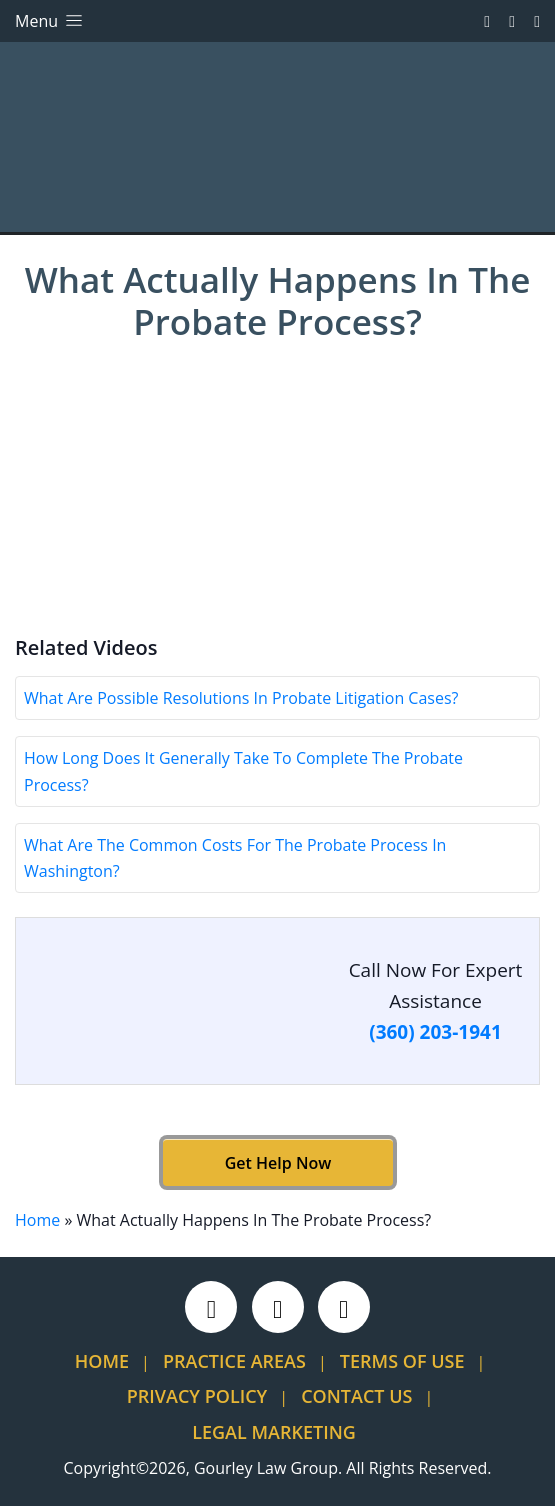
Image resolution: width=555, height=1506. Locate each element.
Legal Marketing (274, 1432)
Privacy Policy (197, 1396)
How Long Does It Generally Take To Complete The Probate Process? (243, 771)
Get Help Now (277, 1163)
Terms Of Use (402, 1361)
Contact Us (356, 1396)
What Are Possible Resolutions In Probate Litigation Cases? (241, 698)
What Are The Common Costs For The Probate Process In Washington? (235, 858)
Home (37, 1220)
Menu (50, 21)
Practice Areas (234, 1361)
